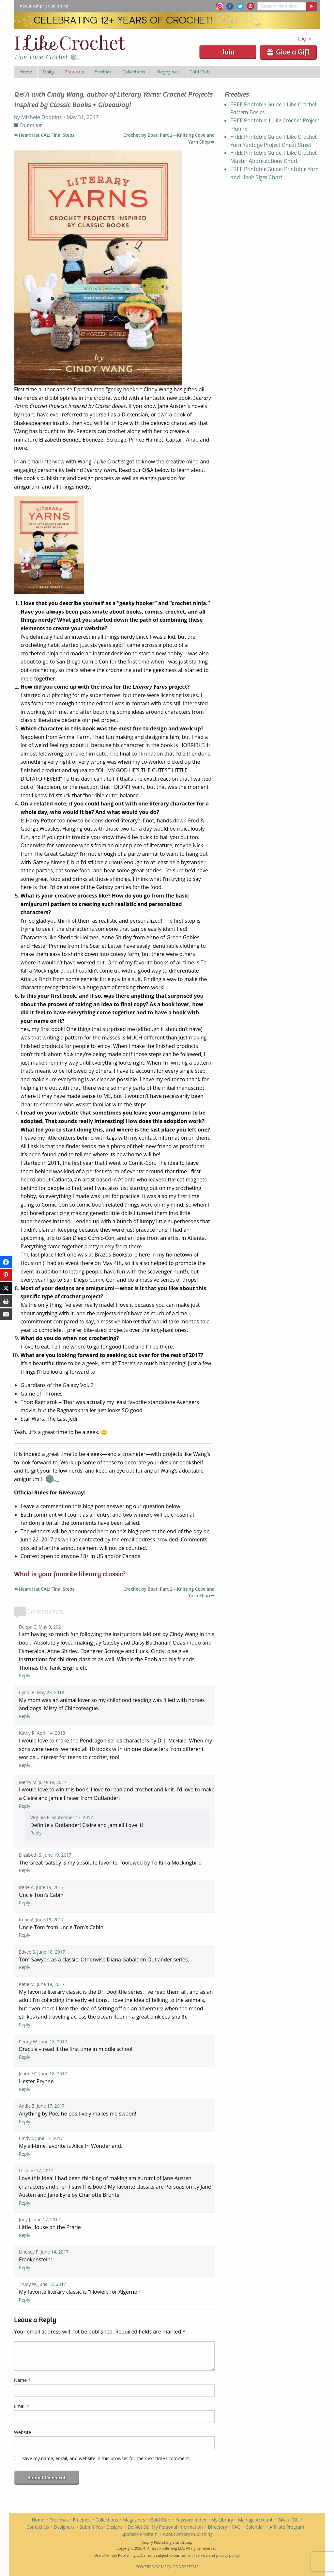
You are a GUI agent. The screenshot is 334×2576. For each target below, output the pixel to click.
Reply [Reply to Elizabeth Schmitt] (24, 1870)
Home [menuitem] (26, 72)
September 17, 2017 (72, 1817)
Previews (59, 2520)
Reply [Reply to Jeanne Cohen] (24, 2089)
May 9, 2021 (50, 1627)
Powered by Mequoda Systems (167, 2566)
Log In (304, 38)
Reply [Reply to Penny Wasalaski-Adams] (24, 2057)
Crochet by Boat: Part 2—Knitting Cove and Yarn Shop (169, 138)
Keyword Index (190, 2520)
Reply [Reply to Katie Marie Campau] (24, 2025)
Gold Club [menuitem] (200, 72)
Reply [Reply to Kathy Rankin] (24, 1765)
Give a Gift (288, 52)
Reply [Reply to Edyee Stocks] (24, 1967)
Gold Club (160, 2520)
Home (38, 2520)
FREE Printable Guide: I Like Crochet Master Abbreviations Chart (273, 157)
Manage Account (255, 2520)
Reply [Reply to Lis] (24, 2203)
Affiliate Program (286, 2527)
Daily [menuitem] (48, 72)
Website (22, 2432)
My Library (222, 2520)
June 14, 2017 (54, 2252)
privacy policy (227, 2555)
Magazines (134, 2520)
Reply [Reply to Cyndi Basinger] (24, 1716)
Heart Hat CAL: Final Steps (44, 135)
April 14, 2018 (51, 1733)
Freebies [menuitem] (103, 72)
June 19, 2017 (53, 1782)
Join (228, 52)
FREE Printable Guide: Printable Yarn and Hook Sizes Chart (274, 173)
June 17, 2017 (51, 2106)
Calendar (255, 2527)
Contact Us (37, 2527)
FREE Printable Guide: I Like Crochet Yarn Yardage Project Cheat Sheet (273, 141)
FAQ (236, 2527)
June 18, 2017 (51, 1952)
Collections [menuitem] (133, 72)
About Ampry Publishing (188, 2534)
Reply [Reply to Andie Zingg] (24, 2121)
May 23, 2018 (50, 1692)
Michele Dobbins (41, 117)
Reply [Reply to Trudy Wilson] (24, 2300)
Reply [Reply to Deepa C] (24, 1675)
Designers (64, 2527)
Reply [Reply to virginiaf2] (36, 1833)
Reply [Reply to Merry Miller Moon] (24, 1806)
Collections (107, 2520)
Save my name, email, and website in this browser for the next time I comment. (106, 2458)
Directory (217, 2527)
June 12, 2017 (52, 2284)
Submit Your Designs (101, 2527)
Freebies (81, 2520)
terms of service (193, 2555)
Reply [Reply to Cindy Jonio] (24, 2154)
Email (21, 2406)
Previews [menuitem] (74, 72)
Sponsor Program (139, 2534)
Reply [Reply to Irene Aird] (24, 1902)
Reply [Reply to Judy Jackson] (24, 2235)
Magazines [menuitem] (167, 72)
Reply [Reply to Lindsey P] (24, 2267)
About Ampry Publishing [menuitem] (44, 6)
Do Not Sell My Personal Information (165, 2527)
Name (22, 2380)
